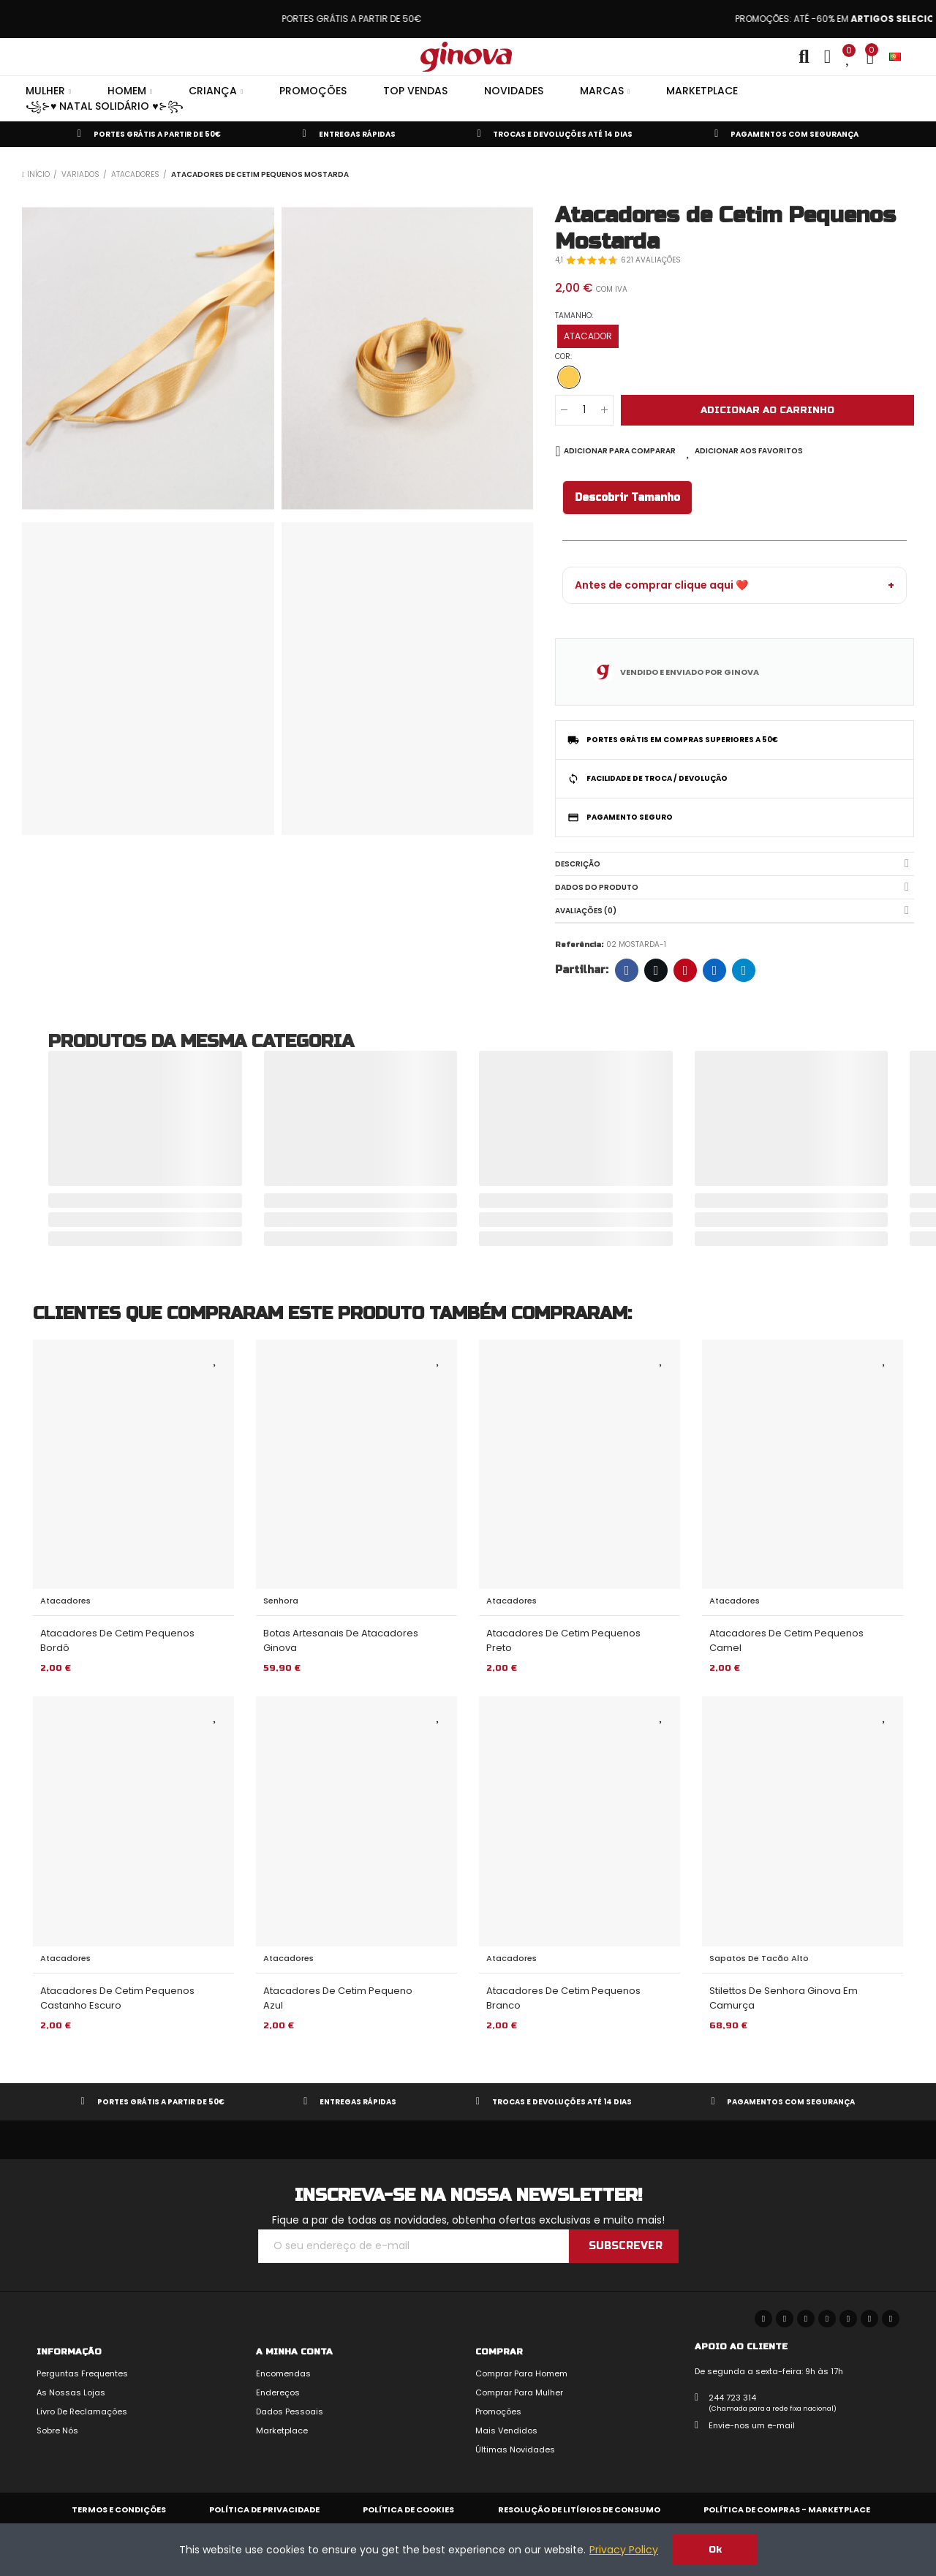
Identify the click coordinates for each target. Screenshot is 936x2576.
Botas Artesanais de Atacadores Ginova (340, 1640)
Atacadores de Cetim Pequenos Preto (563, 1640)
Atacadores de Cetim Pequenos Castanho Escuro (117, 1998)
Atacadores (65, 1600)
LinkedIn (714, 970)
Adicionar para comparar (620, 450)
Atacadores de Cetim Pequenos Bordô (117, 1640)
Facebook (627, 970)
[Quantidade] (584, 410)
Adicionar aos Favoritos (749, 450)
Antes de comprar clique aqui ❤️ (661, 585)
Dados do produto (596, 887)
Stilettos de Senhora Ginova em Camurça (783, 1998)
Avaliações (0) (585, 910)
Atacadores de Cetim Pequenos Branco (563, 1998)
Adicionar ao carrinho (767, 410)
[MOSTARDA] (569, 377)
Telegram (744, 970)
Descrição (577, 863)
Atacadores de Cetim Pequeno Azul (337, 1998)
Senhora (280, 1600)
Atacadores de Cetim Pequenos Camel (786, 1640)
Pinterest (685, 970)
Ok (715, 2550)
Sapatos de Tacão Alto (759, 1958)
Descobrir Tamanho (627, 497)
